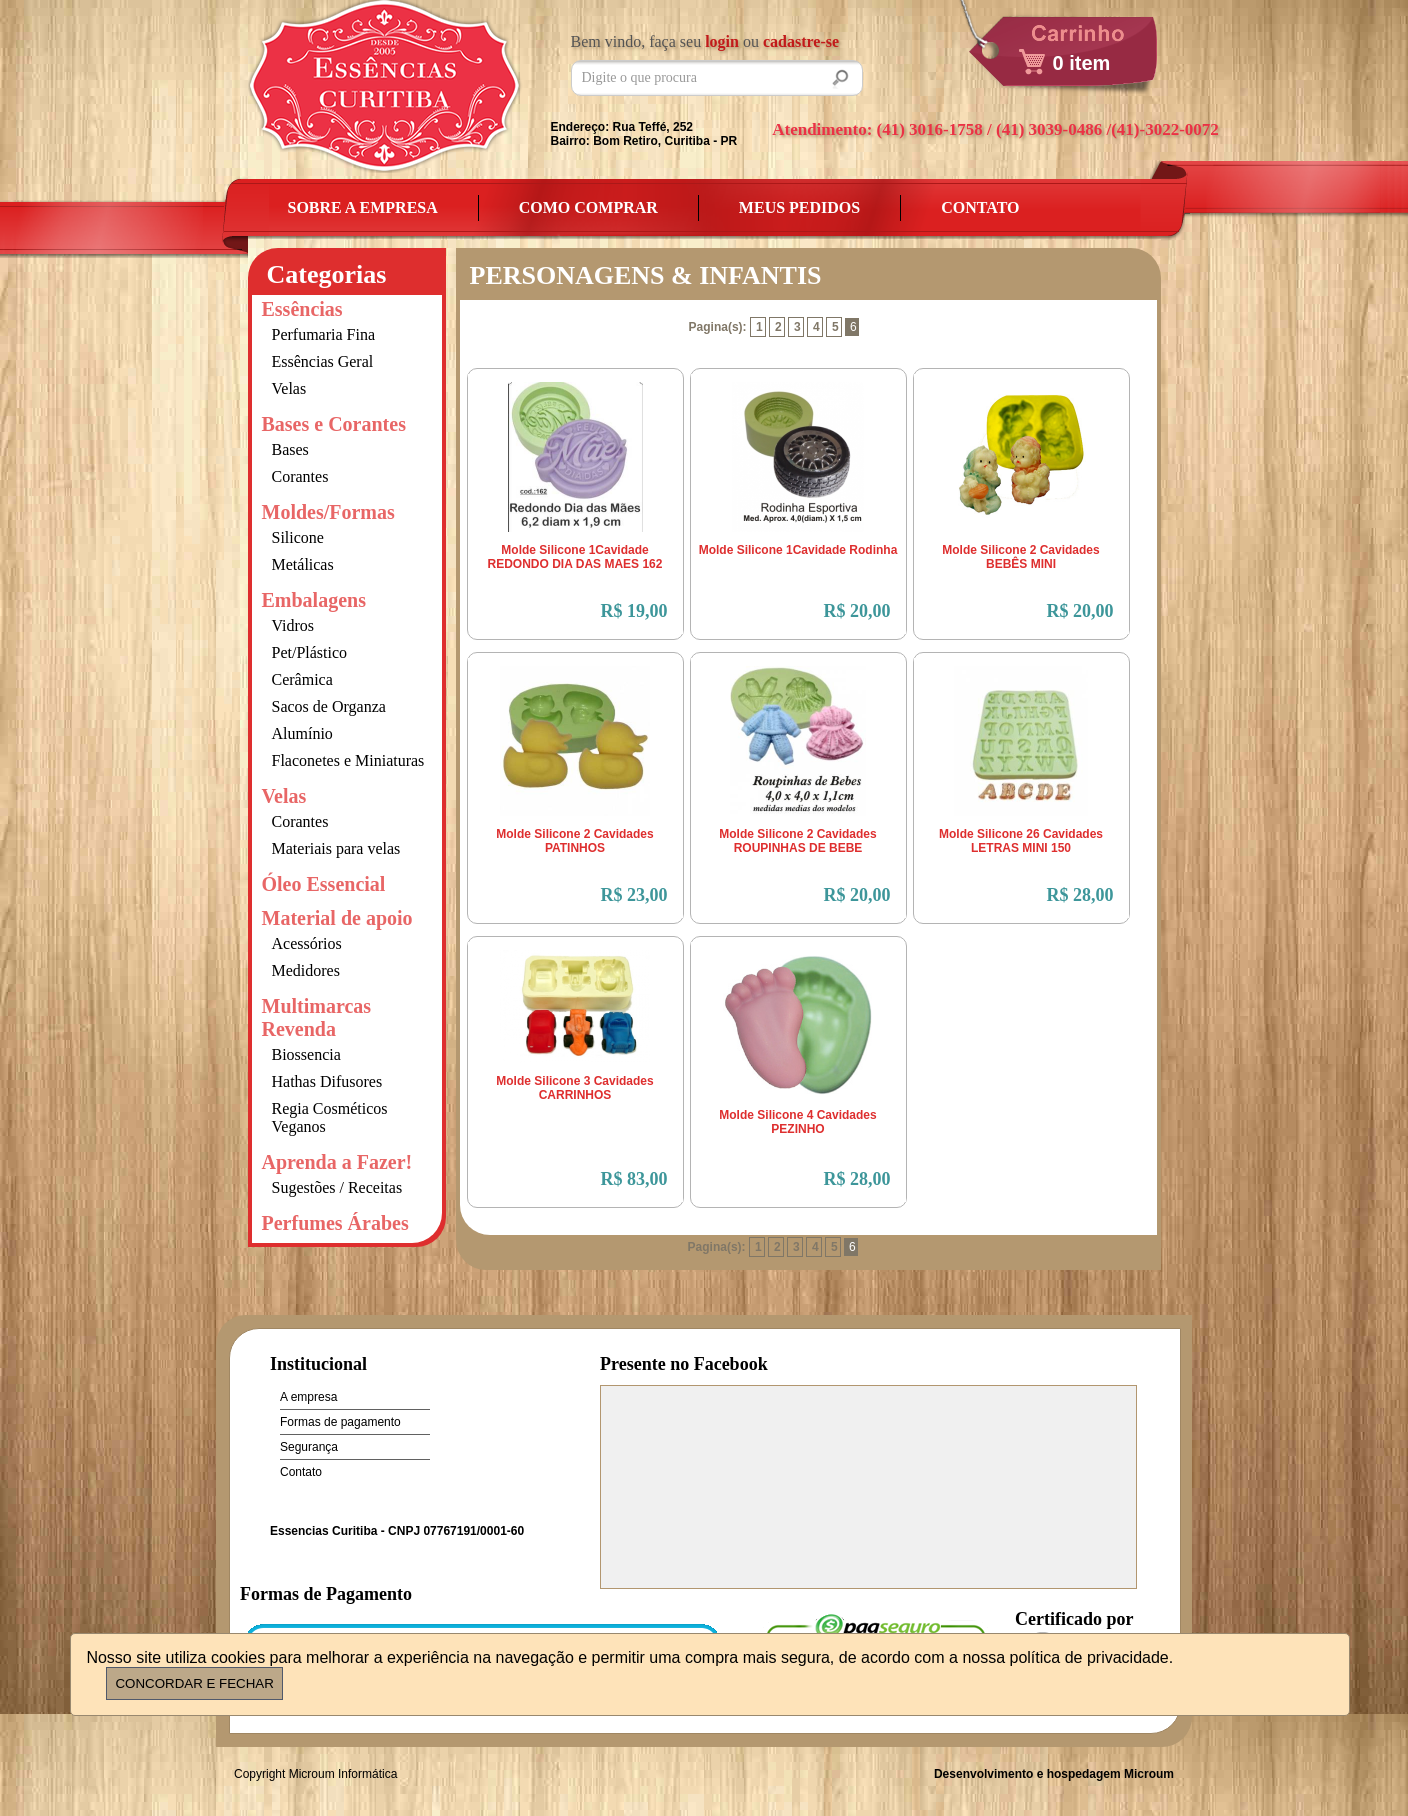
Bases (290, 449)
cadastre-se (801, 41)
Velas (289, 388)
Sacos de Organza (329, 706)
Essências (302, 309)
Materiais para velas (336, 848)
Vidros (293, 625)
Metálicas (303, 564)
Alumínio (302, 733)
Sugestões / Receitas (337, 1187)
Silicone (298, 537)
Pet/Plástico (310, 652)
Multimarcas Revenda (317, 1017)
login (722, 41)
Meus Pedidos (799, 207)
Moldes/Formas (328, 512)
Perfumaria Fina (324, 334)
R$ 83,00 (634, 1179)
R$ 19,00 (634, 611)
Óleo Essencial (324, 884)
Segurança (309, 1447)
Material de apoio (337, 918)
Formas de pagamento (340, 1422)
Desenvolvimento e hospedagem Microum (1054, 1774)
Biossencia (306, 1054)
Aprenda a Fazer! (337, 1162)
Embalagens (314, 600)
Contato (980, 207)
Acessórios (307, 943)
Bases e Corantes (334, 424)
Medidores (306, 970)
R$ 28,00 (1080, 895)
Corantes (300, 476)
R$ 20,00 (857, 611)
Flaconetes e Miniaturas (348, 760)
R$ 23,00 (634, 895)
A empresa (308, 1397)
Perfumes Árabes (335, 1223)
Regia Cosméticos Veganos (330, 1117)
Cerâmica (302, 679)
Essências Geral (323, 361)
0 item (1082, 63)
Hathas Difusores (327, 1081)
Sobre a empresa (363, 207)
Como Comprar (588, 207)
